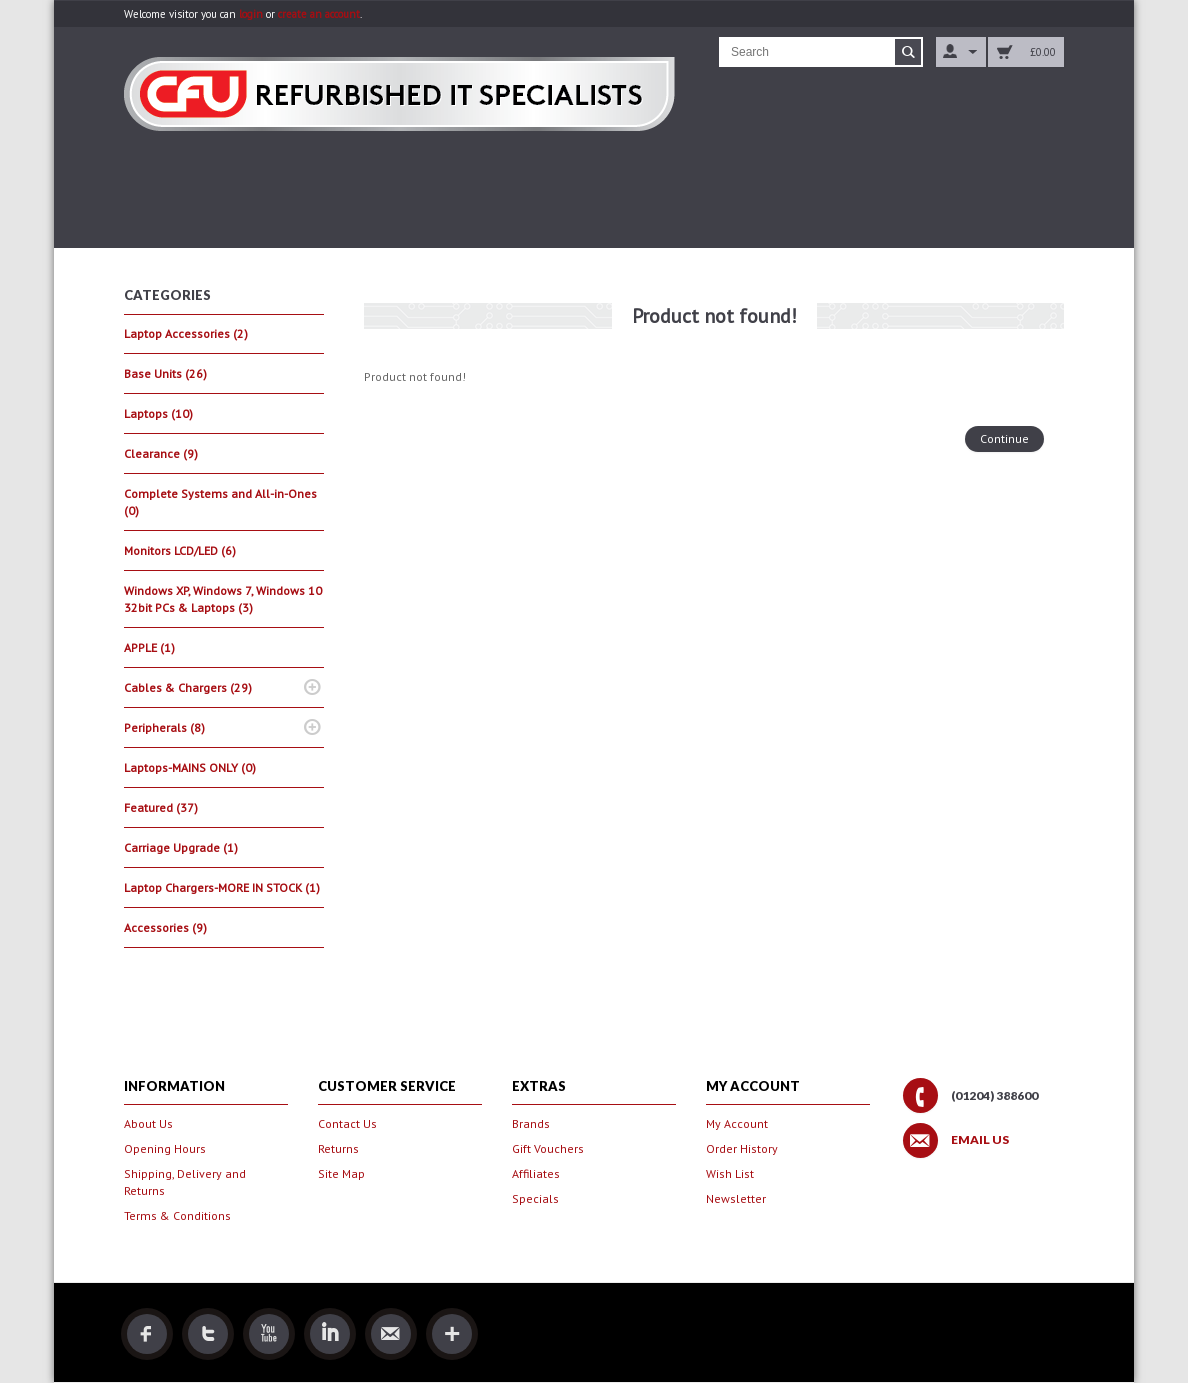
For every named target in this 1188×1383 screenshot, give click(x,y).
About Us (148, 1123)
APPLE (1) (149, 647)
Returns (338, 1148)
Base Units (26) (165, 373)
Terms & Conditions (177, 1215)
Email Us (980, 1140)
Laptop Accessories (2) (186, 333)
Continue (1004, 438)
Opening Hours (165, 1148)
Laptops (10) (158, 413)
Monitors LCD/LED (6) (180, 550)
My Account (737, 1123)
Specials (535, 1198)
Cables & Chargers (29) (188, 687)
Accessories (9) (165, 927)
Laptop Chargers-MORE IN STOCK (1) (222, 887)
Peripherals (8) (164, 727)
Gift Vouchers (548, 1148)
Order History (742, 1148)
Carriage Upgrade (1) (181, 847)
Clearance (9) (161, 453)
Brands (531, 1123)
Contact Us (347, 1123)
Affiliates (536, 1173)
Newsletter (736, 1198)
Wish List (730, 1173)
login (251, 14)
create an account (319, 14)
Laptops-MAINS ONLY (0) (190, 767)
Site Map (341, 1173)
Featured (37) (161, 807)
